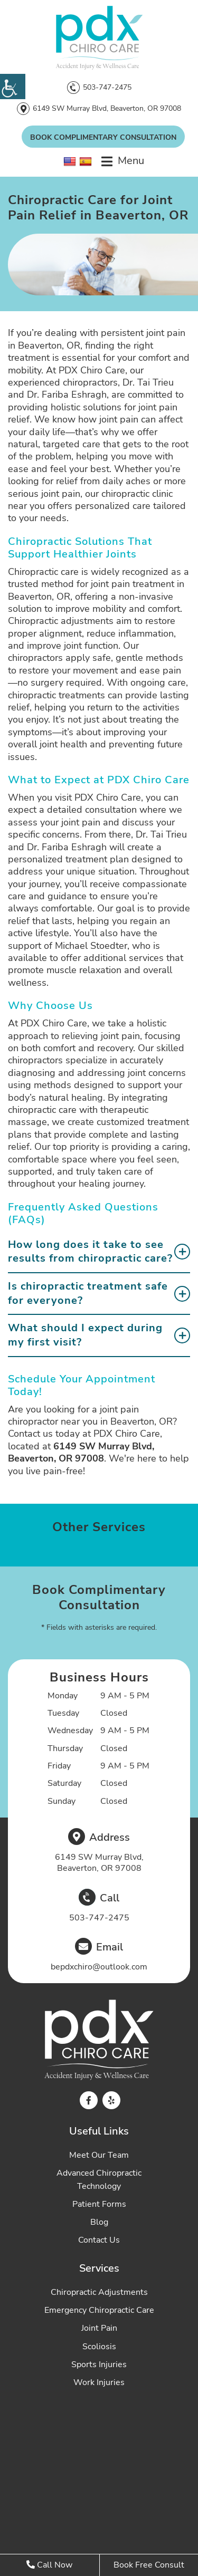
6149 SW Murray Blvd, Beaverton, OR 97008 (107, 108)
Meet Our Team (99, 2155)
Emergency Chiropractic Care (99, 2310)
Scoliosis (99, 2346)
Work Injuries (99, 2382)
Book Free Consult (149, 2565)
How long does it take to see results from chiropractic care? (90, 1251)
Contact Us (99, 2240)
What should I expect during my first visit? (85, 1335)
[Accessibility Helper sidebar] (12, 86)
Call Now (49, 2565)
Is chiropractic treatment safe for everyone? (88, 1293)
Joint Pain (99, 2328)
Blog (99, 2222)
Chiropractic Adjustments (99, 2292)
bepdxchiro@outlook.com (99, 1967)
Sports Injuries (99, 2364)
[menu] (122, 161)
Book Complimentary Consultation (103, 137)
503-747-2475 (107, 87)
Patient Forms (99, 2204)
